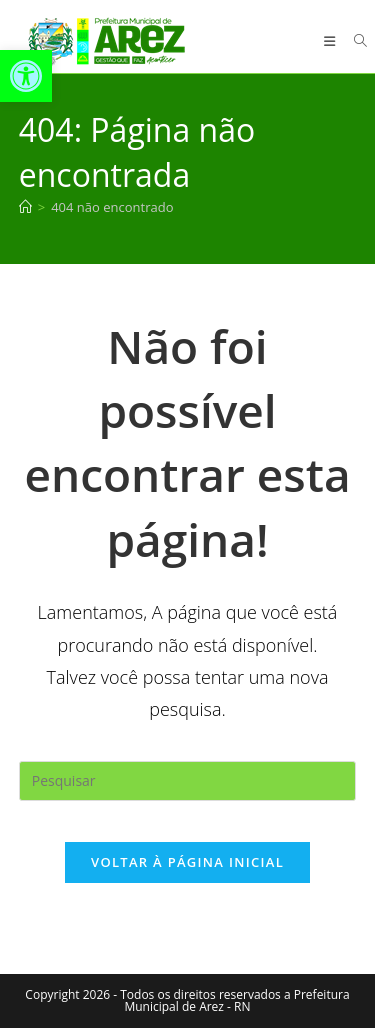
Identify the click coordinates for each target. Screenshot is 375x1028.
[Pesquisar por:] (353, 41)
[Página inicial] (25, 207)
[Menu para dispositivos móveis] (332, 41)
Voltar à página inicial (187, 862)
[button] (26, 76)
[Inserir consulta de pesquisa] (188, 781)
